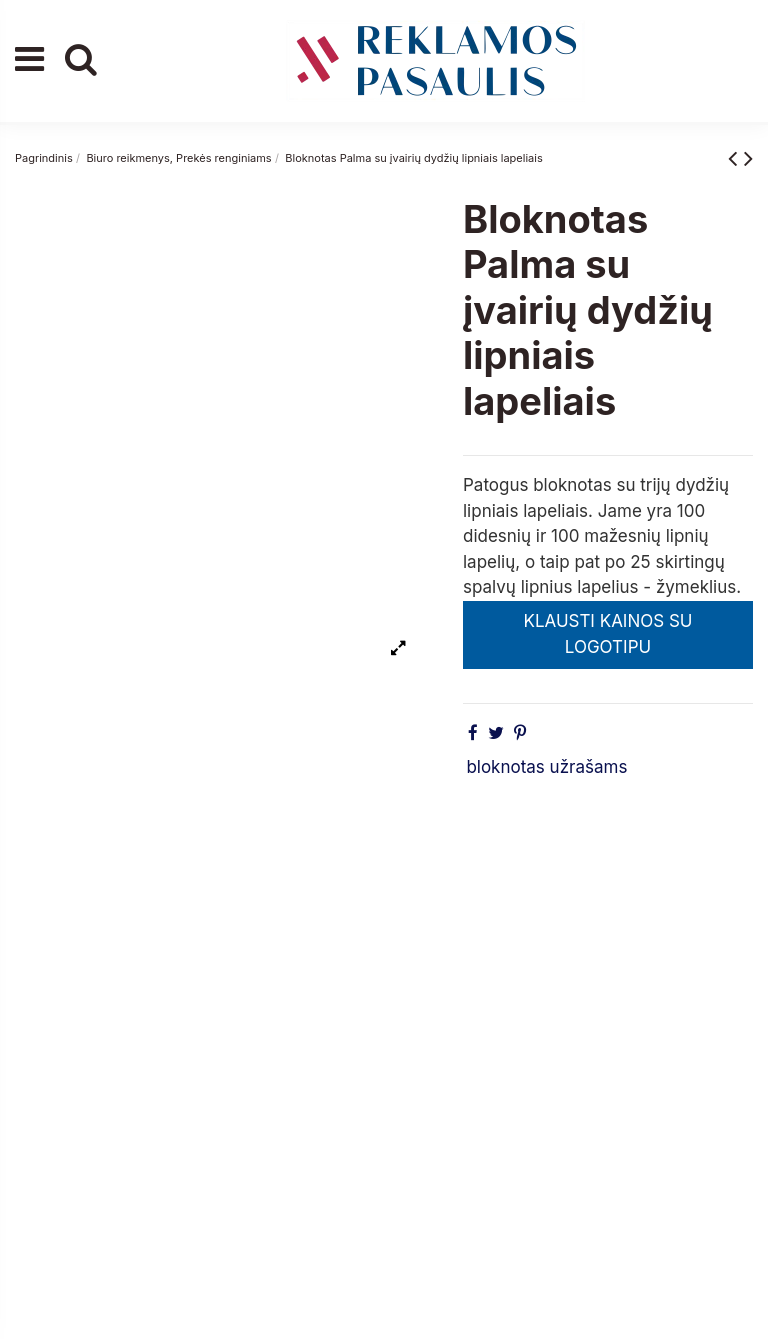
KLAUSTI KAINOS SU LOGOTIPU (607, 634)
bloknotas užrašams (546, 767)
